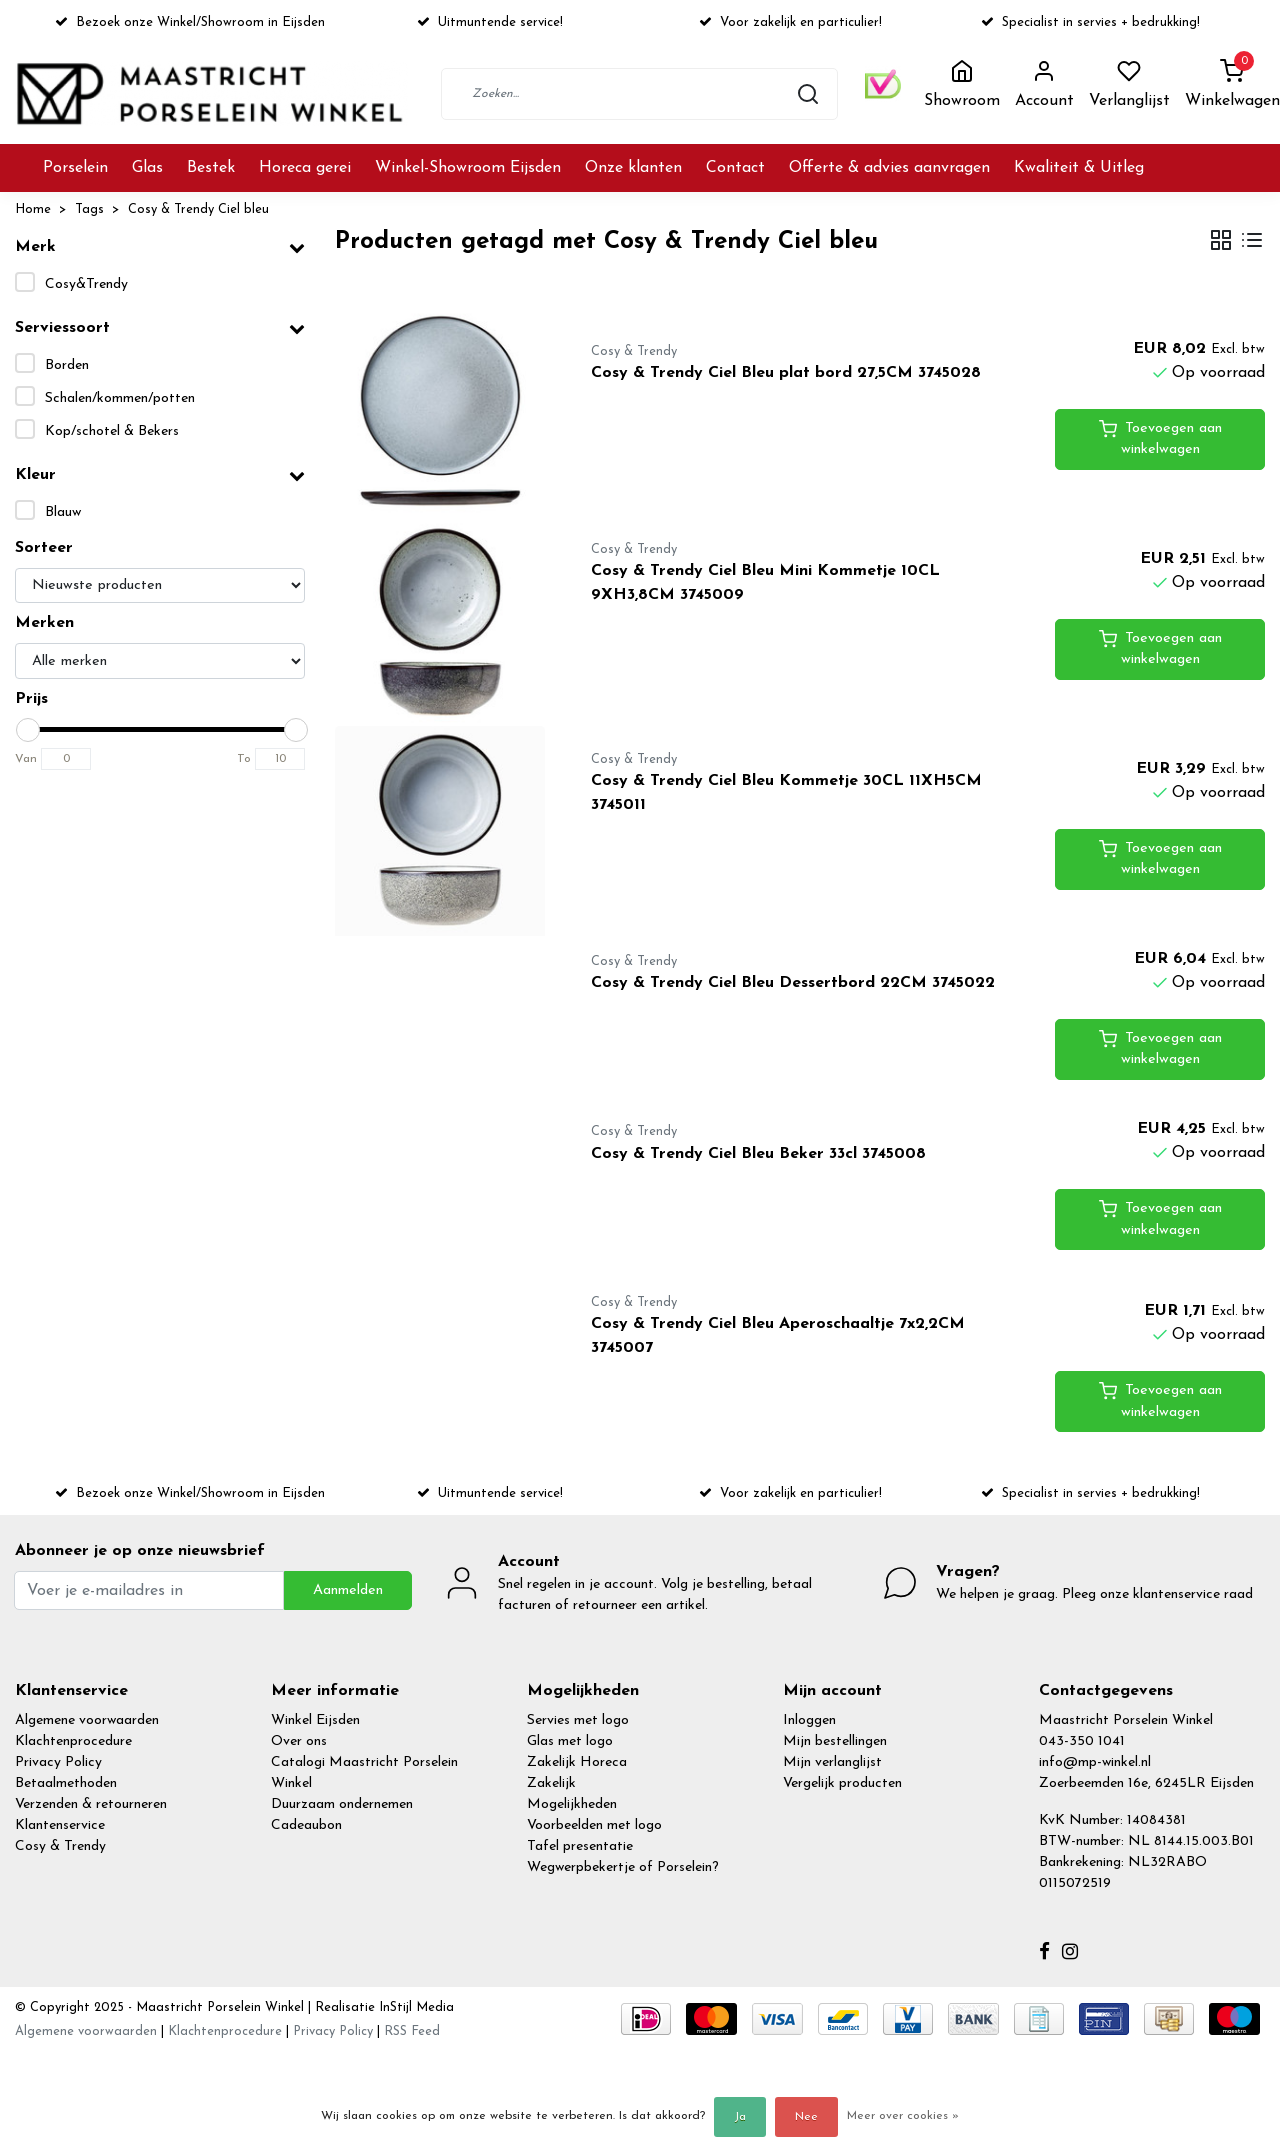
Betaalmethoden (66, 1783)
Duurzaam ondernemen (342, 1804)
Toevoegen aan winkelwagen (1160, 438)
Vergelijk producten (842, 1783)
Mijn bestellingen (835, 1741)
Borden (67, 365)
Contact (735, 168)
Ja (740, 2117)
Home (33, 209)
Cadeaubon (306, 1825)
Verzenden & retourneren (91, 1804)
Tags (89, 209)
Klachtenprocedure (73, 1741)
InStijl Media (414, 2007)
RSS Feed (412, 2031)
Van (26, 759)
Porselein (75, 168)
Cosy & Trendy (60, 1846)
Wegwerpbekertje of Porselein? (623, 1867)
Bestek (211, 168)
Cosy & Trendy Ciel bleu (198, 209)
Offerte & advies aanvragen (889, 168)
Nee (806, 2117)
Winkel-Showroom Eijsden (468, 168)
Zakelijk (551, 1783)
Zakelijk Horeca (577, 1762)
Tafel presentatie (580, 1846)
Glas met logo (570, 1741)
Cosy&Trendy (86, 284)
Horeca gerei (305, 168)
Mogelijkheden (572, 1804)
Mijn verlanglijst (832, 1762)
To (244, 759)
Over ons (299, 1741)
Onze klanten (633, 168)
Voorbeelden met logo (594, 1825)
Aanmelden (348, 1590)
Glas (147, 168)
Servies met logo (578, 1720)
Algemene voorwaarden (87, 1720)
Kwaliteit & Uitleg (1079, 168)
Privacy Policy (58, 1762)
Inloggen (809, 1720)
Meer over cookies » (903, 2116)
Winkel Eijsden (315, 1720)
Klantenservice (60, 1825)
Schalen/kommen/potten (120, 398)
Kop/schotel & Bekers (112, 431)
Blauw (63, 512)
